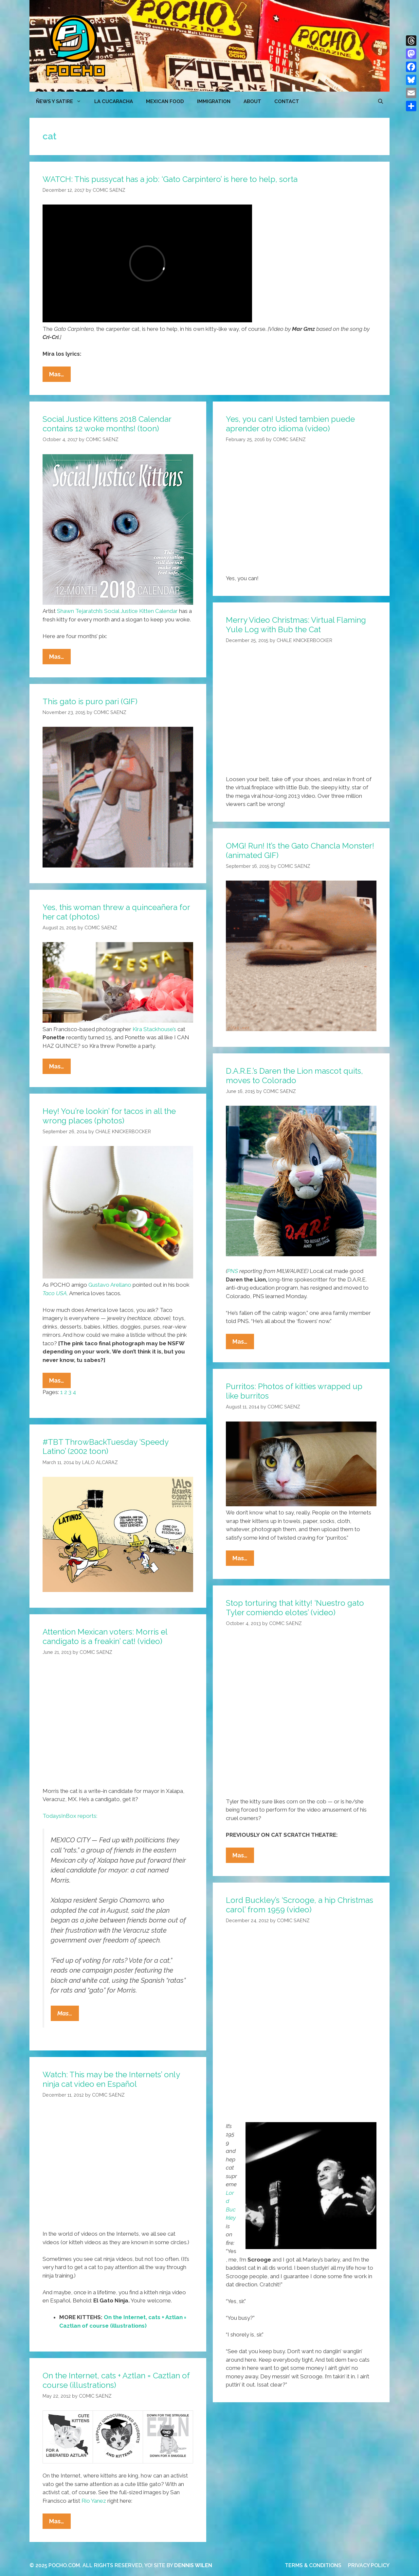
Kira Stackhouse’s (154, 1029)
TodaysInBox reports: (70, 1816)
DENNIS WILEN (193, 2565)
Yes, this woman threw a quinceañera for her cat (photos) (116, 912)
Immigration (213, 101)
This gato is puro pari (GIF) (90, 701)
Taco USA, (55, 1293)
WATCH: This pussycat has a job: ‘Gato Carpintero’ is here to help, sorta (170, 179)
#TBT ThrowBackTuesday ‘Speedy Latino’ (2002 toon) (105, 1446)
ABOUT (252, 101)
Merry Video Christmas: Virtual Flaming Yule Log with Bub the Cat (296, 624)
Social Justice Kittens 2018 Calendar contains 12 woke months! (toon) (107, 423)
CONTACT (286, 101)
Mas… (60, 375)
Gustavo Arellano (109, 1284)
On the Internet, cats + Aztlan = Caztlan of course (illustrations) (116, 2380)
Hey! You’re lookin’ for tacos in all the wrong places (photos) (109, 1115)
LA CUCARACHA (113, 101)
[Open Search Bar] (381, 101)
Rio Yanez (94, 2500)
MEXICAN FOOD (165, 101)
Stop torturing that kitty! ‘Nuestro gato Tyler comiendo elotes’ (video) (295, 1607)
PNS (232, 1271)
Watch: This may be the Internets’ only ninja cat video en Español (111, 2079)
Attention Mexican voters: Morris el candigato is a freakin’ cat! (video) (105, 1636)
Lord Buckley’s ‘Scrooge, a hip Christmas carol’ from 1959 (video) (299, 1904)
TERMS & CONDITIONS (313, 2565)
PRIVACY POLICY (369, 2565)
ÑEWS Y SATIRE (62, 101)
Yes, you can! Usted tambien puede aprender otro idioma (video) (290, 423)
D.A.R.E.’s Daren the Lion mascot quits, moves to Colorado (294, 1075)
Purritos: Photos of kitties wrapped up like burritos (294, 1391)
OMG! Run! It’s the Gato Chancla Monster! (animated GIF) (300, 850)
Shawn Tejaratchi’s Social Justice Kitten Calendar (117, 611)
